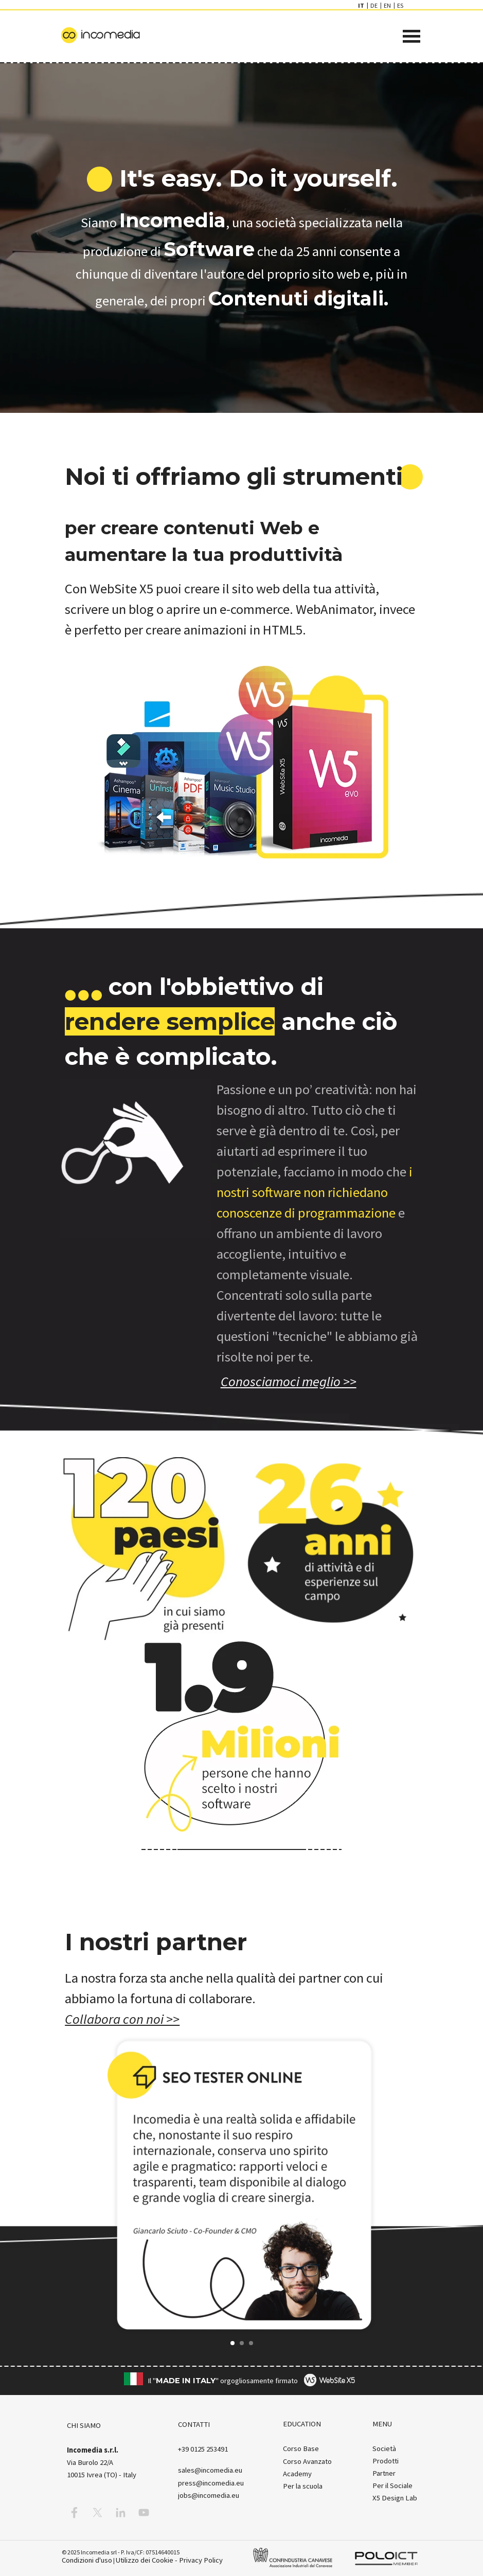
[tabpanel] (241, 178)
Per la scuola (303, 2486)
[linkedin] (120, 2512)
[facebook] (74, 2512)
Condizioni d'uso (87, 2560)
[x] (97, 2512)
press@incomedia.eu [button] (211, 2483)
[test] (288, 1381)
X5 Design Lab (394, 2497)
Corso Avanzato (307, 2461)
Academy (297, 2473)
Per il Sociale (392, 2485)
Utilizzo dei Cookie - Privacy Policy (169, 2560)
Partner (384, 2473)
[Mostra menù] (412, 36)
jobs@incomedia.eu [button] (208, 2495)
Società (384, 2448)
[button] (94, 2185)
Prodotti (385, 2460)
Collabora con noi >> (122, 2018)
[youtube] (143, 2512)
